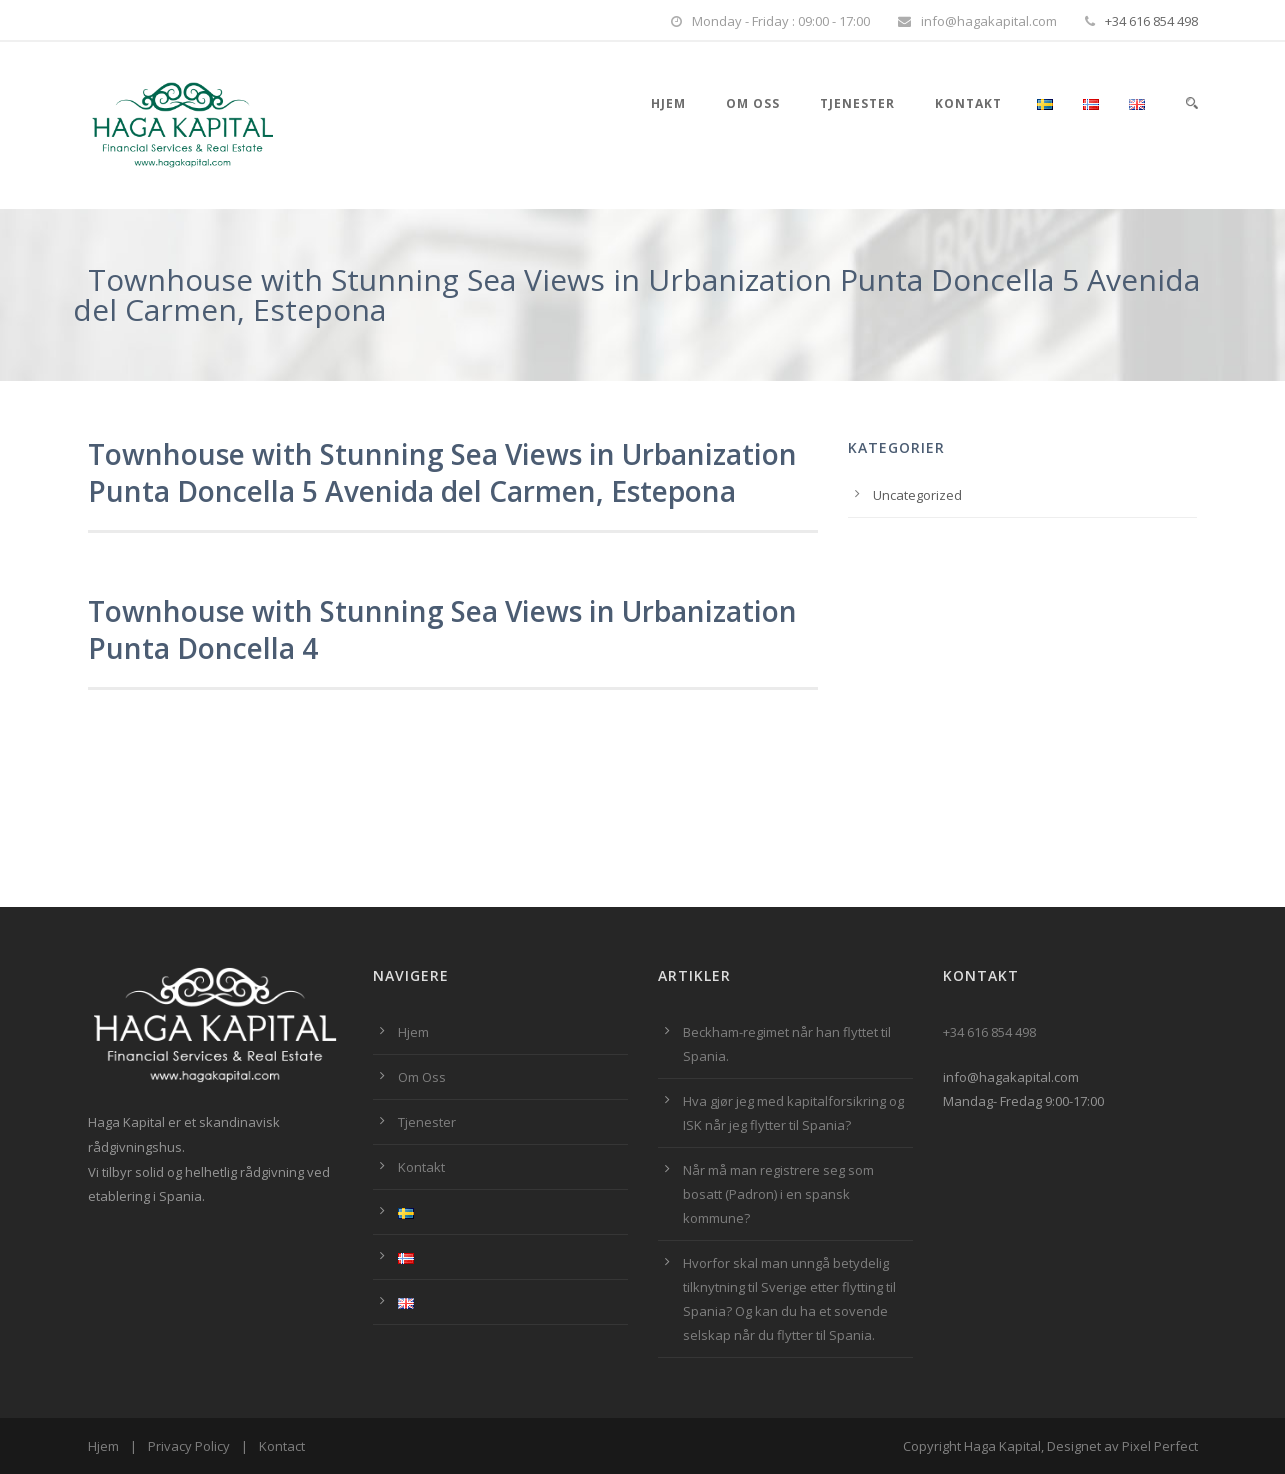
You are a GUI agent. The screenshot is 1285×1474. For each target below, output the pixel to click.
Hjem (668, 103)
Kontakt (968, 103)
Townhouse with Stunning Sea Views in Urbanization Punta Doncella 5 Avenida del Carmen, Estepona (442, 472)
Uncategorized (917, 495)
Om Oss (753, 103)
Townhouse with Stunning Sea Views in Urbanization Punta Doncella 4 (442, 629)
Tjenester (857, 103)
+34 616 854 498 (1151, 21)
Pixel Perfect (1160, 1446)
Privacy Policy (189, 1446)
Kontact (282, 1446)
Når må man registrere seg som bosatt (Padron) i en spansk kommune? (778, 1194)
